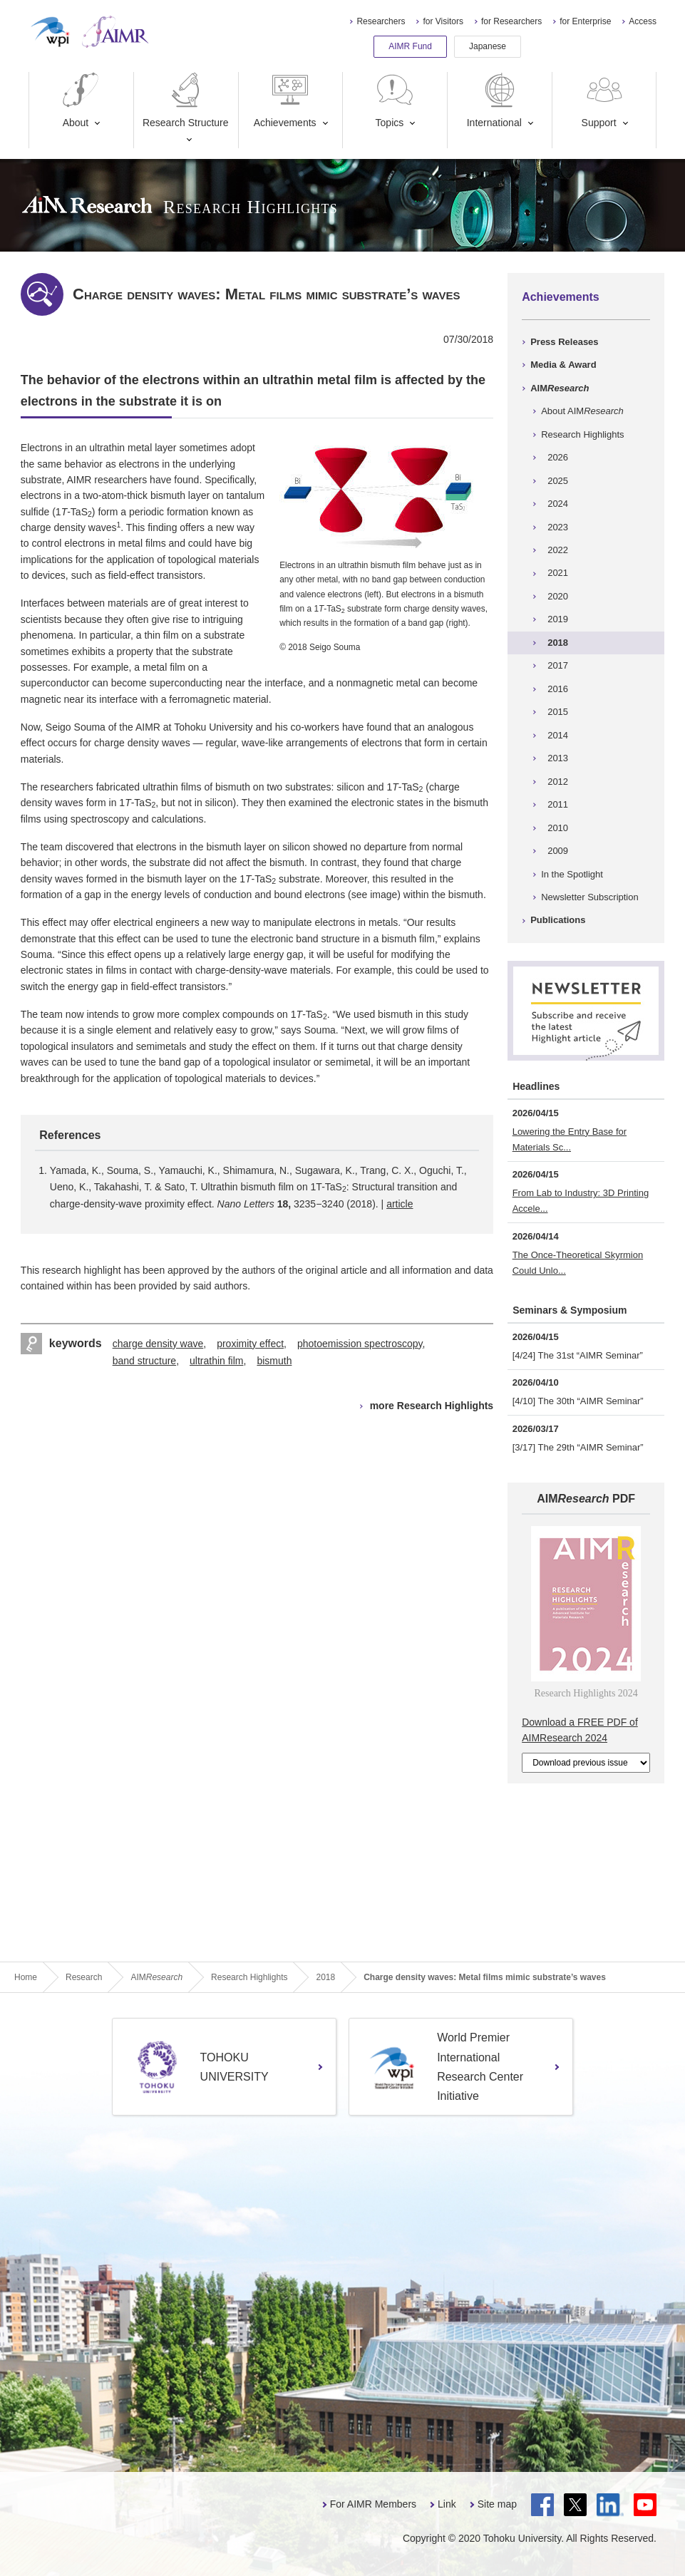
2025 (557, 480)
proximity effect (250, 1343)
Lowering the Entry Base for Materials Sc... (570, 1139)
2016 (557, 689)
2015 (557, 711)
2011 (557, 804)
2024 (557, 503)
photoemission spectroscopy (360, 1343)
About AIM (582, 411)
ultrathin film (216, 1360)
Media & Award (563, 364)
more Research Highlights (432, 1405)
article (399, 1204)
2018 (557, 642)
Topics (395, 100)
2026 (557, 457)
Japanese (487, 46)
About (80, 100)
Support (604, 100)
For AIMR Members (373, 2504)
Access (642, 21)
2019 (557, 619)
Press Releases (564, 341)
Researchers (380, 21)
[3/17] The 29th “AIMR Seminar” (578, 1447)
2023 (557, 527)
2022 (557, 550)
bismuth (274, 1360)
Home (25, 1977)
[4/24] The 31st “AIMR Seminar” (578, 1355)
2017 (557, 665)
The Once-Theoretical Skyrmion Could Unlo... (578, 1263)
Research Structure (186, 100)
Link (447, 2504)
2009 (557, 850)
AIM (559, 388)
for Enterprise (585, 21)
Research (84, 1977)
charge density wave (158, 1343)
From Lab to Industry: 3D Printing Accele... (581, 1200)
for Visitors (443, 21)
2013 (557, 758)
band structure (145, 1360)
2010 (557, 828)
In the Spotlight (572, 874)
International (494, 100)
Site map (497, 2504)
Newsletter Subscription (590, 897)
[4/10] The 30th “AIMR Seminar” (578, 1401)
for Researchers (511, 21)
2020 (557, 596)
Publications (557, 920)
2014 (557, 735)
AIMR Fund (410, 46)
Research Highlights (582, 434)
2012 (557, 781)
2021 (557, 572)
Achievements (285, 100)
